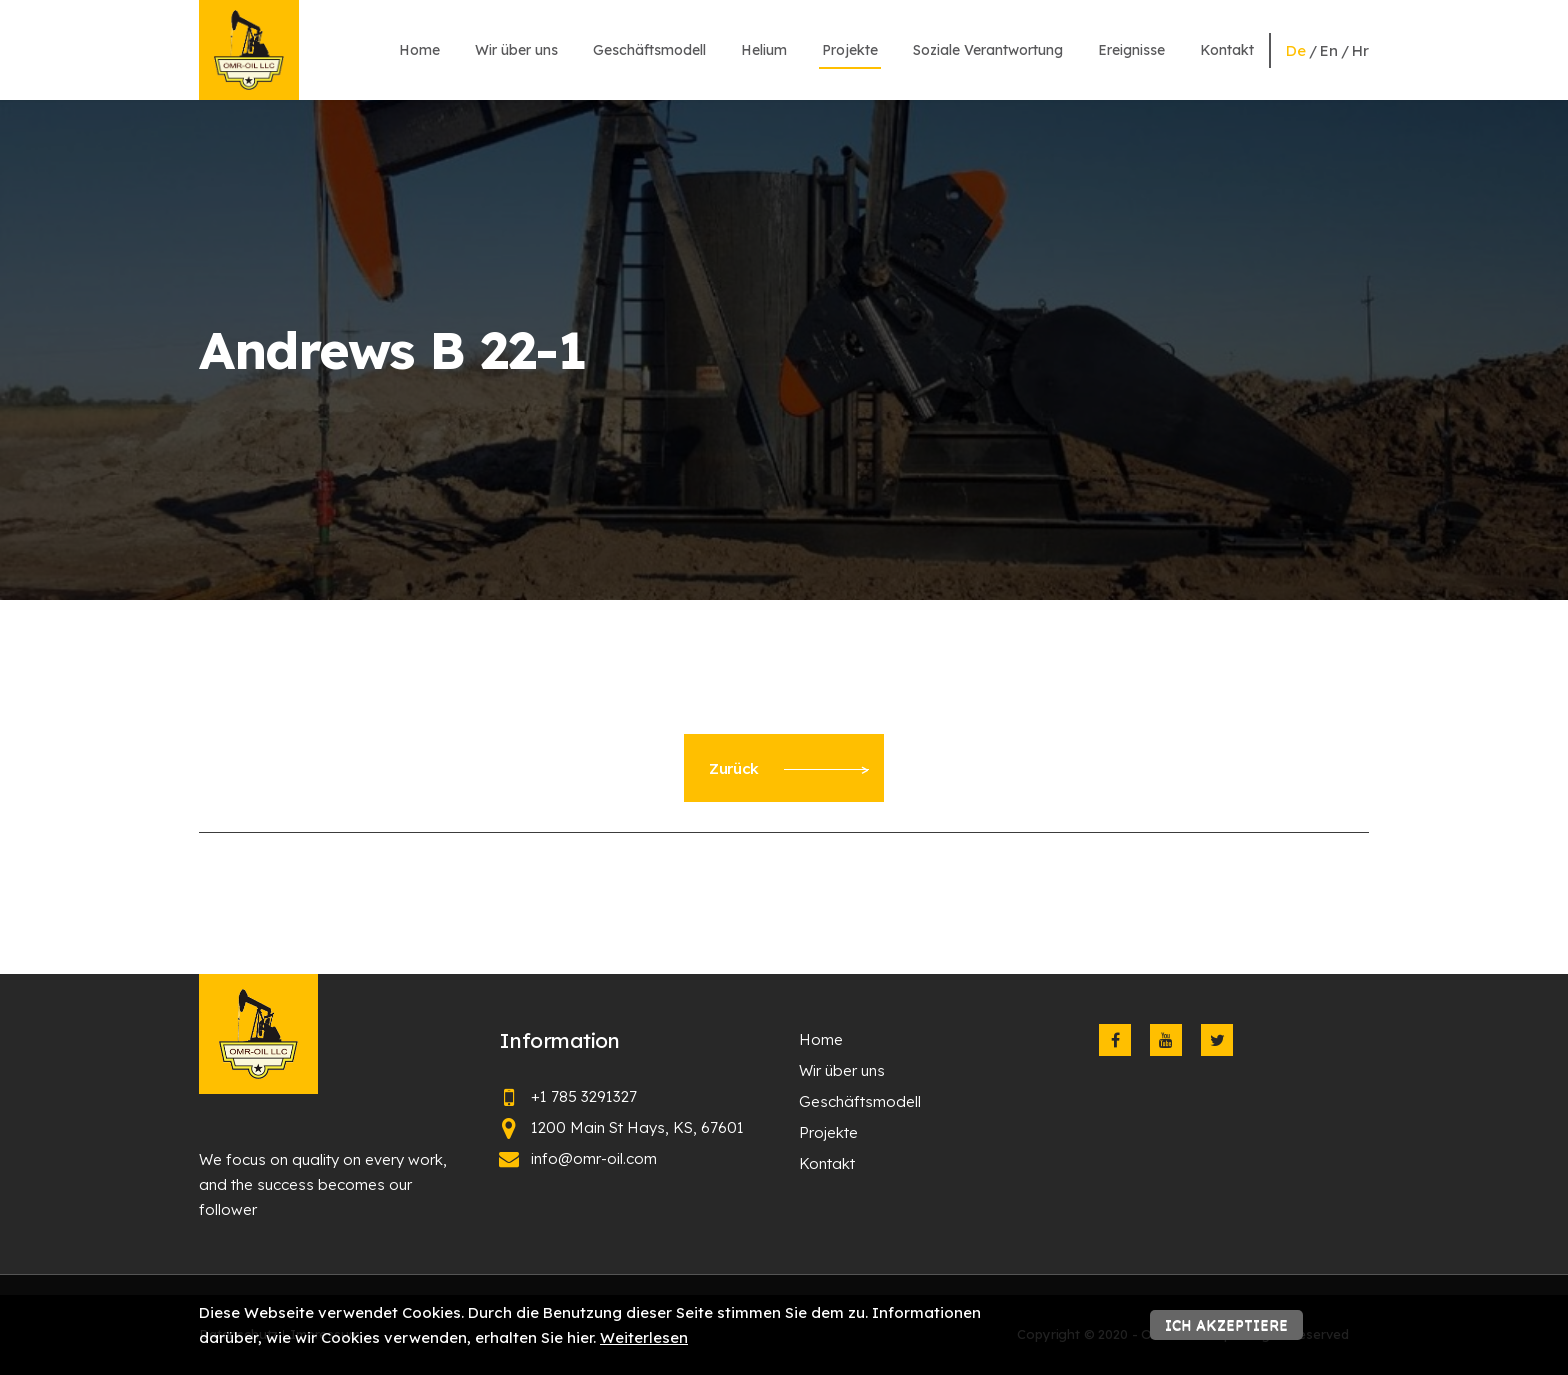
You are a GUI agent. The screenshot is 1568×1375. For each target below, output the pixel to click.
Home (419, 50)
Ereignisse (1131, 50)
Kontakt (1227, 50)
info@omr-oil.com (594, 1158)
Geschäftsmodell (649, 50)
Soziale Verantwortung (988, 50)
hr (1360, 50)
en (1329, 50)
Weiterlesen (644, 1337)
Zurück (789, 768)
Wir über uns (516, 50)
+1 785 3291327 (584, 1096)
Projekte (850, 50)
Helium (764, 50)
